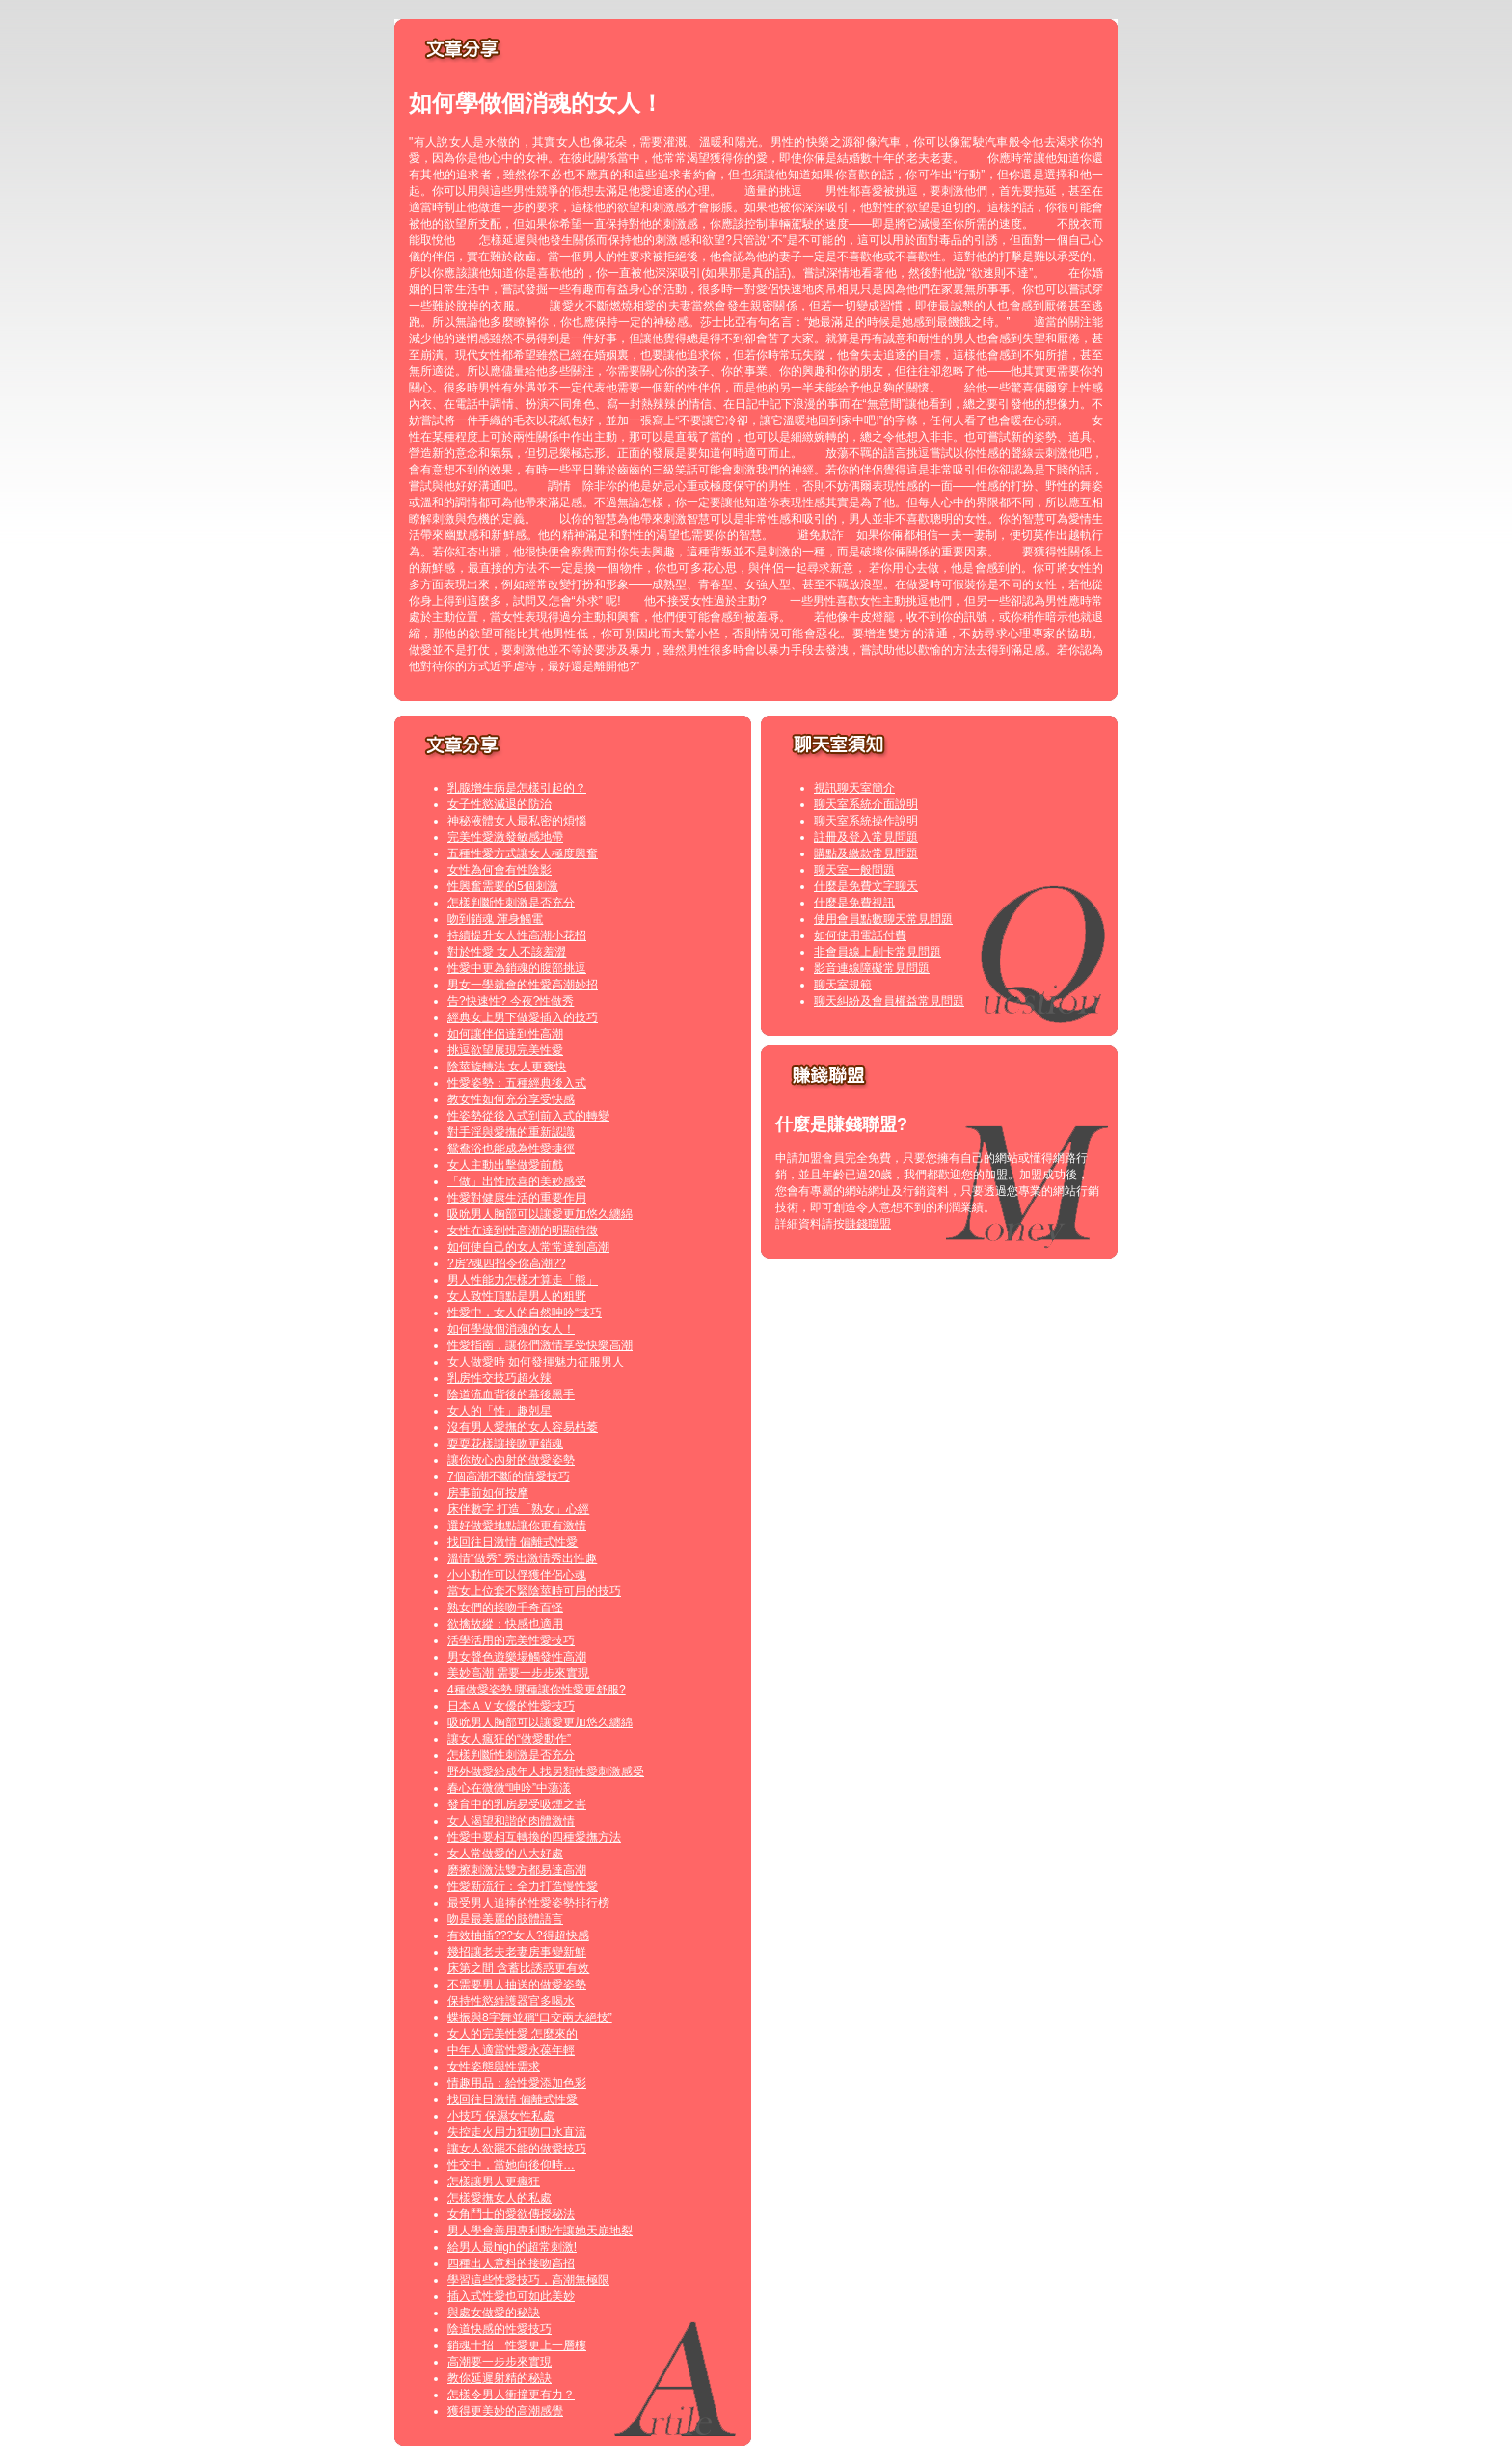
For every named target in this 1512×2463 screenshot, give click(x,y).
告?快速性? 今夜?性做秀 (510, 1001)
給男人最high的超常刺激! (512, 2247)
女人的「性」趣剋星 (499, 1411)
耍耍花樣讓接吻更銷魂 (505, 1443)
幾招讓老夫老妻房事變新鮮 (516, 1952)
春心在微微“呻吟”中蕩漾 (509, 1788)
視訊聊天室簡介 (854, 788)
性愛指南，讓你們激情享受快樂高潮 (540, 1345)
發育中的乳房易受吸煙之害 (516, 1804)
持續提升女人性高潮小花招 (516, 935)
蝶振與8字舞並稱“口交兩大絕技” (529, 2017)
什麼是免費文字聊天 (866, 886)
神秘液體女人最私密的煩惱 (516, 820)
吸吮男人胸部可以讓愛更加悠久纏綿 (540, 1214)
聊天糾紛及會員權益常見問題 (889, 1001)
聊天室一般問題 (854, 870)
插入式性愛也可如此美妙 (511, 2296)
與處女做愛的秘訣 (493, 2312)
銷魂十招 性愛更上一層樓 (516, 2345)
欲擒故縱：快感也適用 (505, 1624)
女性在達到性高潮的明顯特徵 (522, 1230)
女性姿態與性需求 (493, 2066)
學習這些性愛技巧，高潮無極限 (528, 2280)
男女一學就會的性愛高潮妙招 (522, 984)
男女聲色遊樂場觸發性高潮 (516, 1657)
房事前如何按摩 (487, 1493)
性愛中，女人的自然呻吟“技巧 (524, 1312)
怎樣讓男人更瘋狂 (493, 2181)
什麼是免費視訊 (854, 902)
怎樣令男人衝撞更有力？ (511, 2394)
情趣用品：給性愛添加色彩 (516, 2083)
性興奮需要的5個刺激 (502, 886)
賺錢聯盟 (868, 1224)
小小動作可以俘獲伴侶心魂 (516, 1575)
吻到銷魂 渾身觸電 (495, 919)
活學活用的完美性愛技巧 (511, 1640)
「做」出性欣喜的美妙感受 (516, 1181)
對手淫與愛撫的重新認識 (511, 1132)
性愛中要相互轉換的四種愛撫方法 (534, 1837)
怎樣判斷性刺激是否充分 (511, 902)
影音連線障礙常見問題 (872, 968)
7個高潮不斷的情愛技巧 (508, 1476)
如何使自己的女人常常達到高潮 (528, 1247)
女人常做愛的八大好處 (505, 1853)
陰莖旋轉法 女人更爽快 (506, 1066)
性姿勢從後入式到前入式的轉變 (528, 1116)
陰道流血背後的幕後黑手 (511, 1394)
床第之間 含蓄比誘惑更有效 (518, 1968)
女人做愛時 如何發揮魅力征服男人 (535, 1361)
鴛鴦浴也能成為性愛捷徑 (511, 1148)
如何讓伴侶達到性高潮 (505, 1034)
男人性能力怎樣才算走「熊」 (522, 1279)
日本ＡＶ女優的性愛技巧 (511, 1706)
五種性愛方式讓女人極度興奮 (522, 853)
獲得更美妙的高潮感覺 (505, 2411)
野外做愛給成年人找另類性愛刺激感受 (545, 1771)
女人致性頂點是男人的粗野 (516, 1296)
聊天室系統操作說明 (866, 820)
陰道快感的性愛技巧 (499, 2329)
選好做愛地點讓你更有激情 (516, 1525)
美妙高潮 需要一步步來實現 (518, 1673)
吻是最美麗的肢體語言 (505, 1919)
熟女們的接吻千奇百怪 (505, 1607)
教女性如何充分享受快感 (511, 1099)
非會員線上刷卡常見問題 (877, 952)
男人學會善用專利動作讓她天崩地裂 (540, 2230)
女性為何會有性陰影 (499, 870)
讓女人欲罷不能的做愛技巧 (516, 2148)
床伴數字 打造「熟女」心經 (518, 1509)
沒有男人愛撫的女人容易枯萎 (522, 1427)
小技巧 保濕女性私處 (500, 2116)
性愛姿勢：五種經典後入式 (516, 1083)
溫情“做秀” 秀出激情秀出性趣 (522, 1558)
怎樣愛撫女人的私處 (499, 2198)
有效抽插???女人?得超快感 (518, 1935)
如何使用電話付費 (860, 935)
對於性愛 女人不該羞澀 (506, 952)
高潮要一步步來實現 (499, 2361)
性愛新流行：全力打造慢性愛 (522, 1886)
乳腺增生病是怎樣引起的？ (516, 788)
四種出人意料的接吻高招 (511, 2263)
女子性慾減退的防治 (499, 804)
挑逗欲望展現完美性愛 (505, 1050)
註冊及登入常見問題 (866, 837)
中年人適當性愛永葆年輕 (511, 2050)
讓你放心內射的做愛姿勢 (511, 1460)
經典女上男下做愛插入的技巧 (522, 1017)
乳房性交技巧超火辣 (499, 1378)
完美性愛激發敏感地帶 (505, 837)
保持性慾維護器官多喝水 (511, 2001)
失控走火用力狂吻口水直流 (516, 2132)
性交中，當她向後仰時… (511, 2165)
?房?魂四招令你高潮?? (506, 1263)
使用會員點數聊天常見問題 (883, 919)
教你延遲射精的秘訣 (499, 2378)
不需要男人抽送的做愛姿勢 (516, 1984)
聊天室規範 (843, 984)
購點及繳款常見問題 (866, 853)
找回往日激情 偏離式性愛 (512, 1542)
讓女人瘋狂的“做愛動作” (509, 1739)
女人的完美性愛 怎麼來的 (512, 2034)
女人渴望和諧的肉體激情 (511, 1820)
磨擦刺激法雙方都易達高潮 (516, 1870)
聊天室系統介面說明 (866, 804)
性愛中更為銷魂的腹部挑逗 (516, 968)
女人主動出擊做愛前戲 (505, 1165)
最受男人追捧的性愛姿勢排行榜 (528, 1902)
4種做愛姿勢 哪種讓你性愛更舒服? (536, 1689)
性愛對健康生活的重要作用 (516, 1197)
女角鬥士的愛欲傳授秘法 (511, 2214)
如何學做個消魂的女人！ (511, 1329)
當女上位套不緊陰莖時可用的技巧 (534, 1591)
